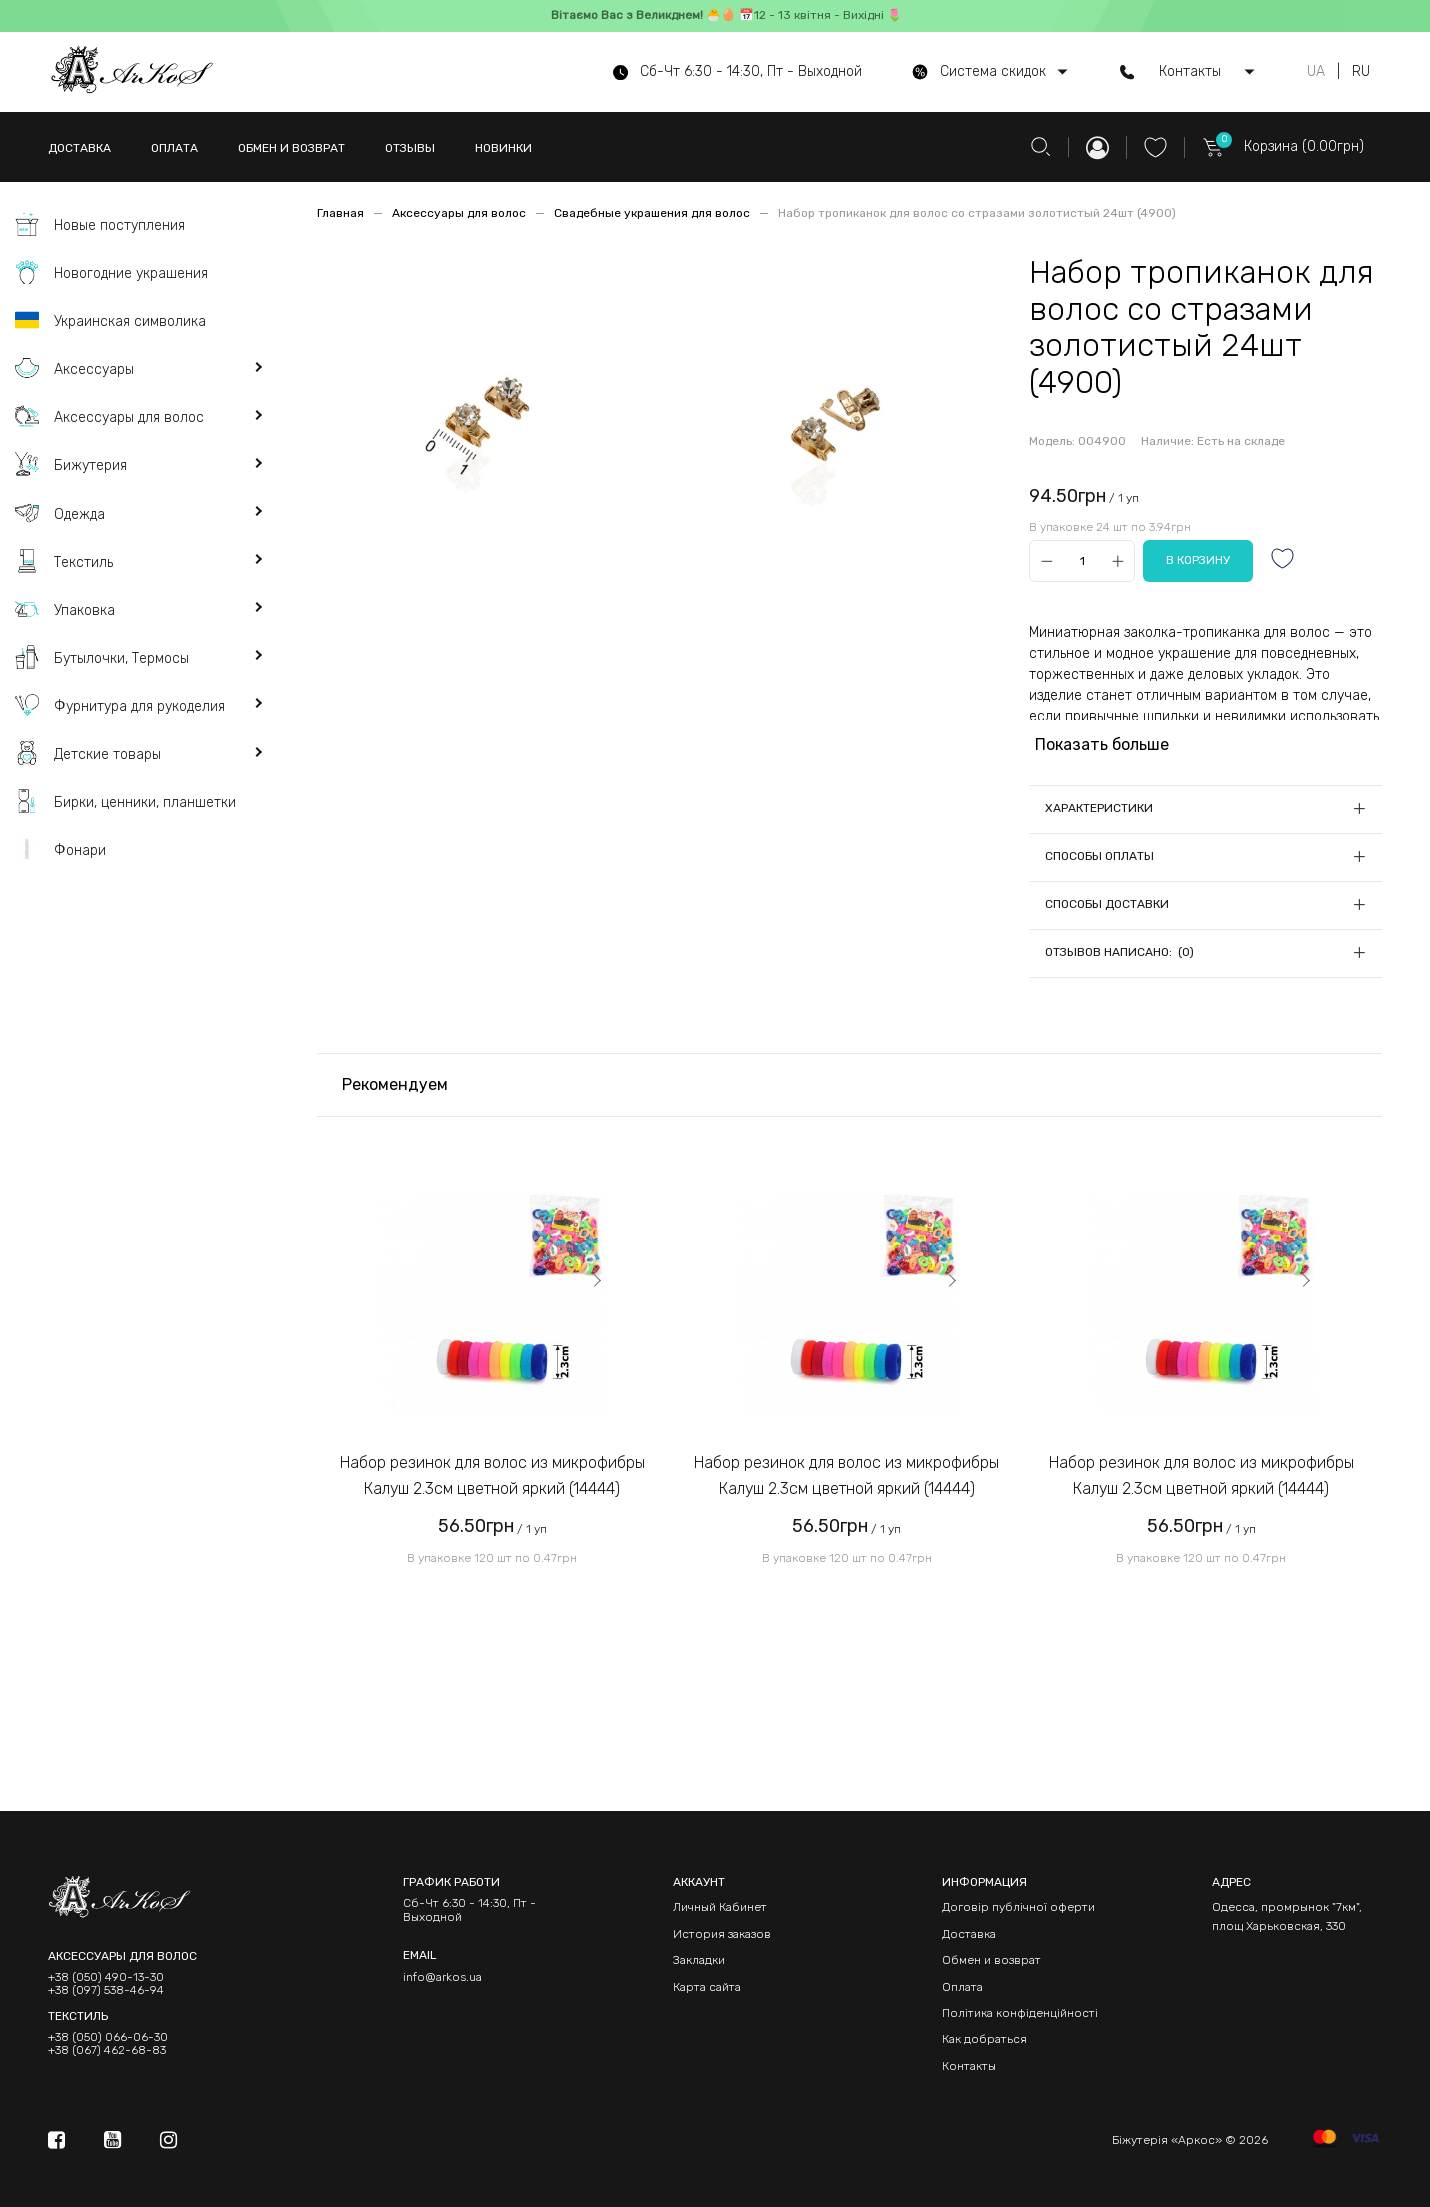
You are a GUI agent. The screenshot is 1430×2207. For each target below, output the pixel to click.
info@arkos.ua (442, 1977)
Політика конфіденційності (1020, 2013)
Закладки (699, 1960)
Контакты (969, 2066)
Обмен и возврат (991, 1960)
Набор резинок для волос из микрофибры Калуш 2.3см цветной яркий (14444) (492, 1475)
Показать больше (1102, 744)
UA (1316, 72)
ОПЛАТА (174, 148)
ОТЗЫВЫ (410, 148)
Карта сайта (707, 1987)
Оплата (962, 1987)
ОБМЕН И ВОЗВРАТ (291, 148)
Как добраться (984, 2039)
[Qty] (1082, 561)
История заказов (722, 1934)
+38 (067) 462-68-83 (107, 2050)
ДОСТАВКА (79, 148)
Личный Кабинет (720, 1907)
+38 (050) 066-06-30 (108, 2037)
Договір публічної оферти (1018, 1907)
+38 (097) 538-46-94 (106, 1990)
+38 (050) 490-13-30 (106, 1977)
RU (1361, 72)
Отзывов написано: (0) (1119, 952)
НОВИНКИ (503, 148)
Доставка (969, 1934)
